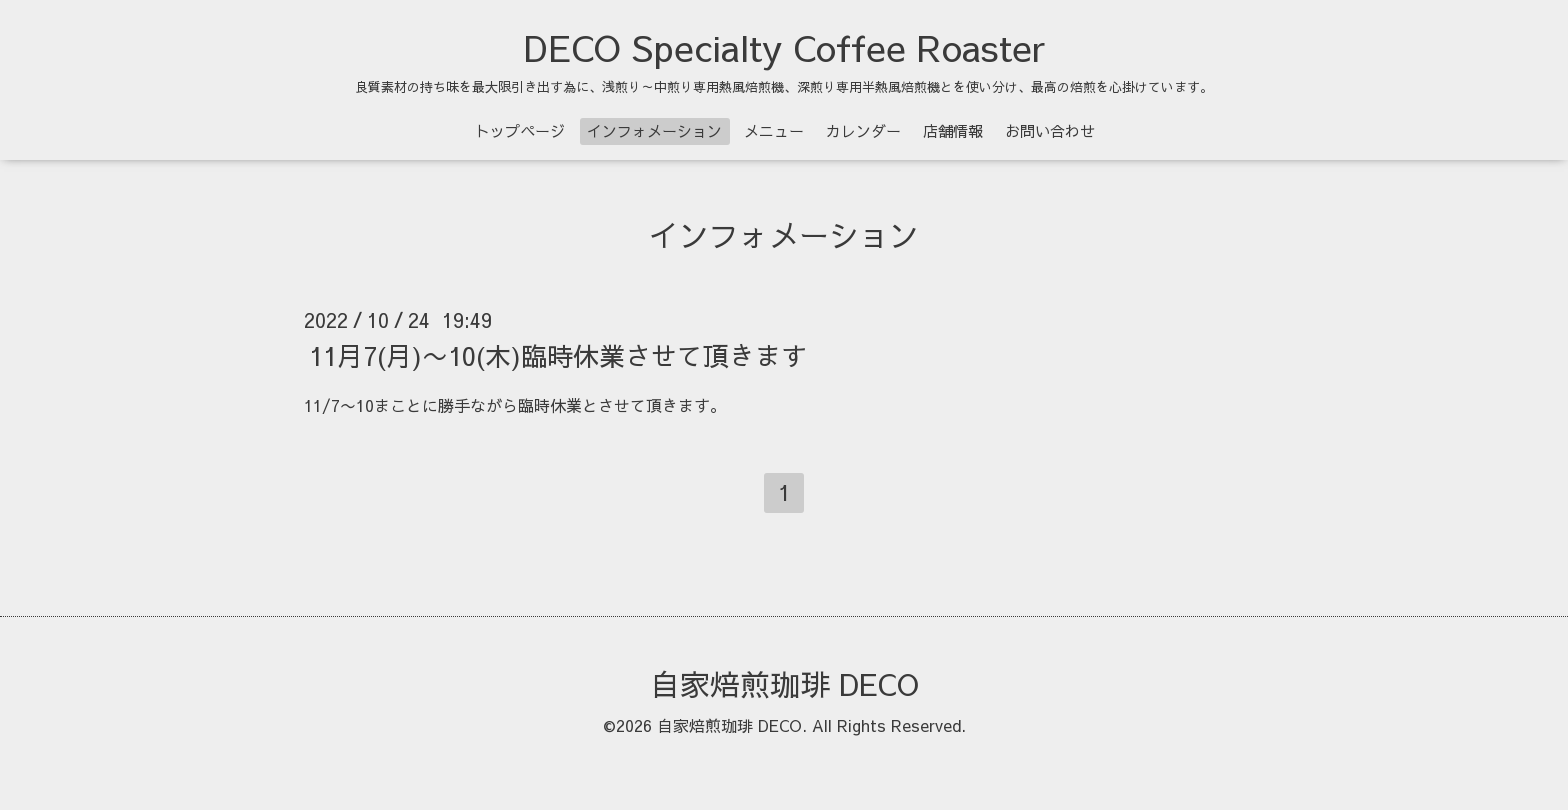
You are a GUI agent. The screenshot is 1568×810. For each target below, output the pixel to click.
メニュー (774, 130)
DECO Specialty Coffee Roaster (784, 47)
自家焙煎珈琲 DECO (784, 683)
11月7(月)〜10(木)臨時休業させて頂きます (558, 355)
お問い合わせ (1050, 130)
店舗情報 (953, 130)
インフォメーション (654, 130)
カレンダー (863, 130)
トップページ (520, 130)
